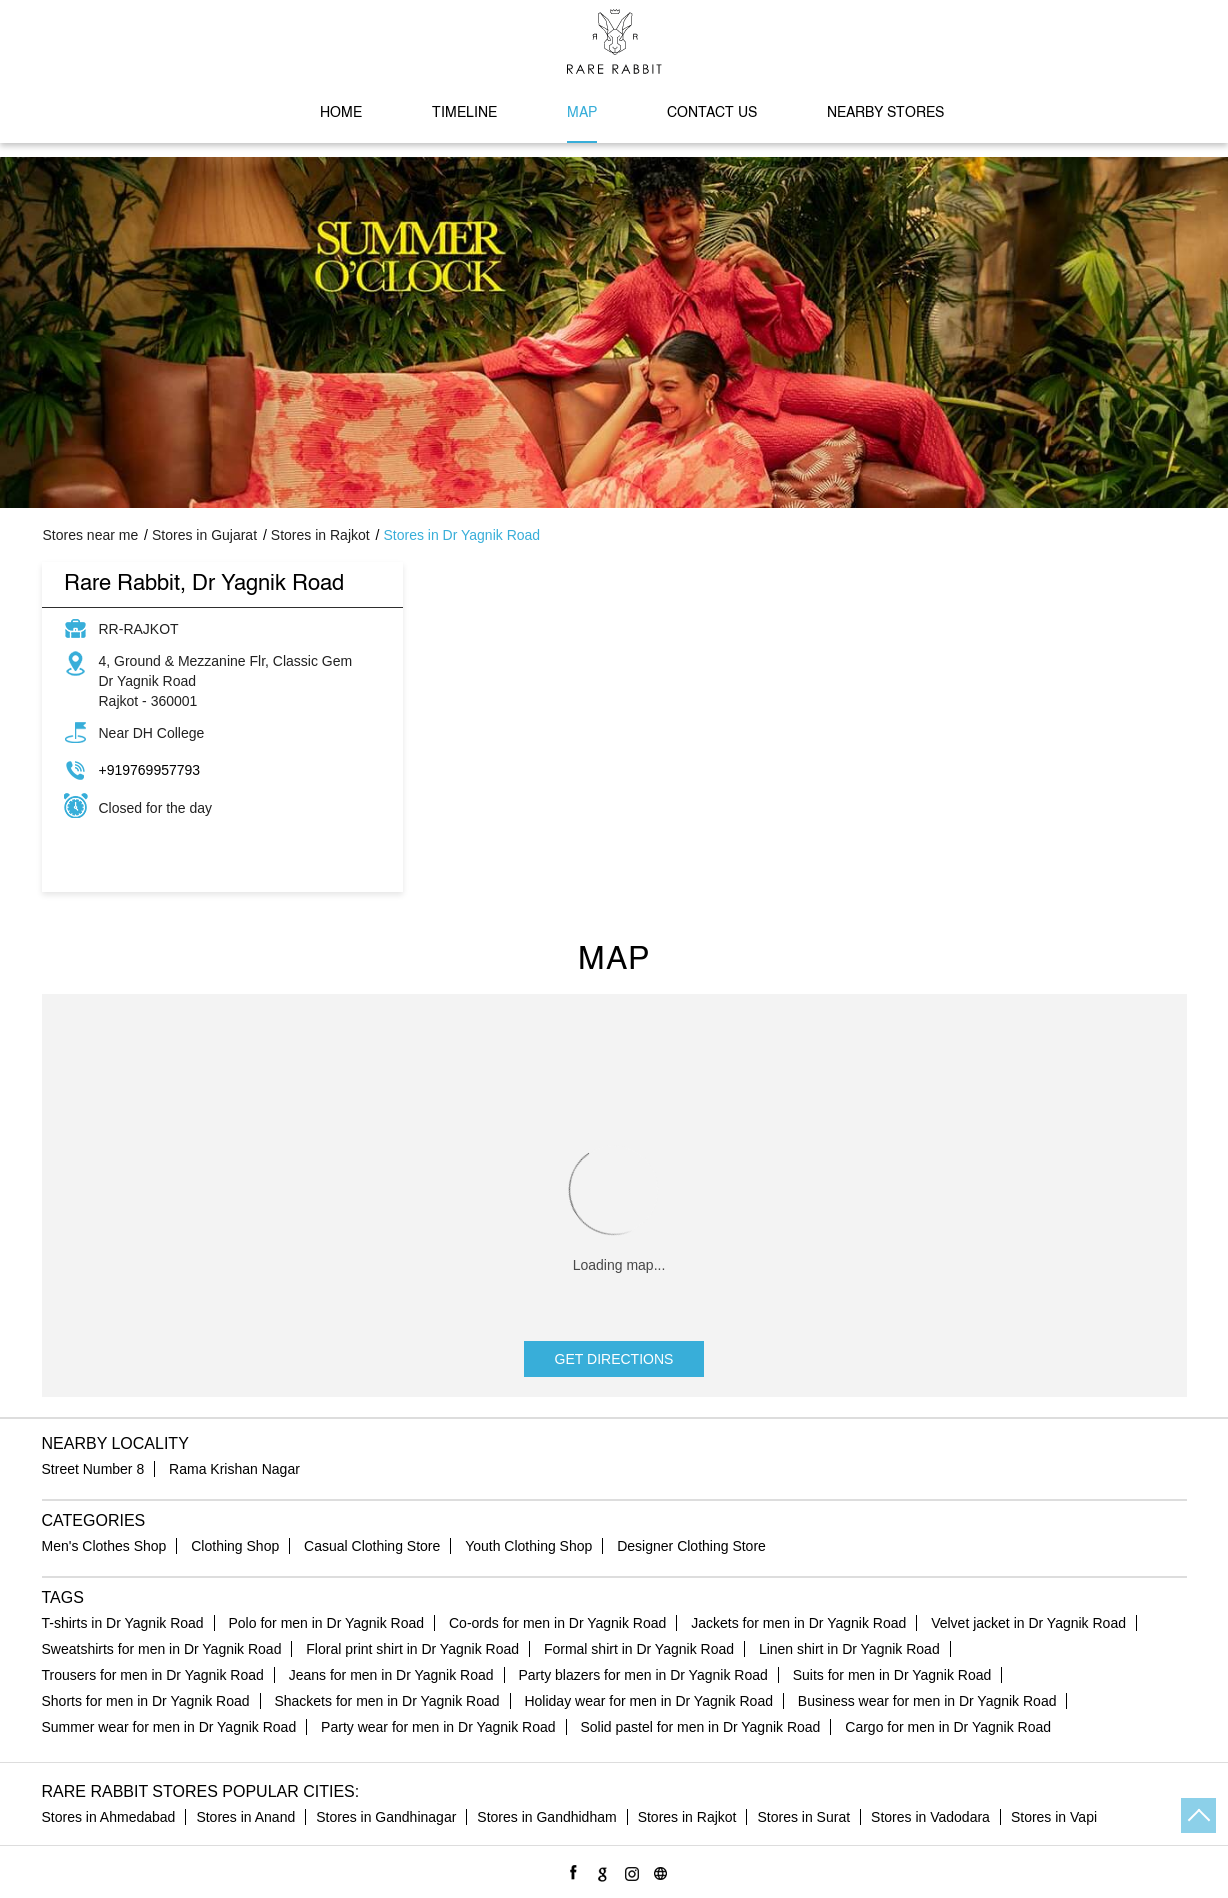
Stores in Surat (803, 1817)
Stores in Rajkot (687, 1817)
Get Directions (614, 1359)
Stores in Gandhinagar (386, 1817)
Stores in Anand (245, 1817)
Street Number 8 (93, 1469)
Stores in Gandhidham (546, 1817)
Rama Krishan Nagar (234, 1469)
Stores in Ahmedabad (109, 1817)
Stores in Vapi (1054, 1817)
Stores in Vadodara (930, 1817)
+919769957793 (150, 770)
